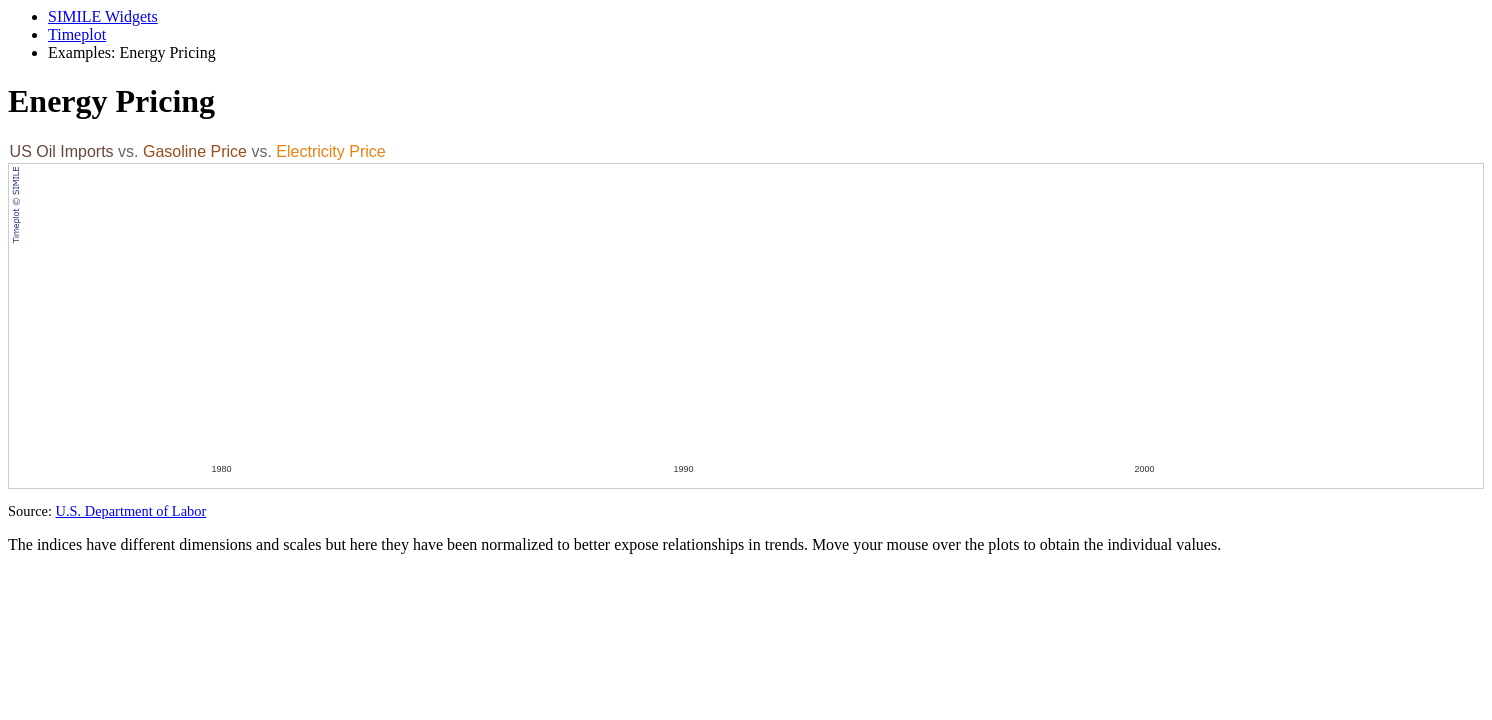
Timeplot (77, 34)
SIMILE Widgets (103, 16)
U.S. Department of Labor (131, 511)
